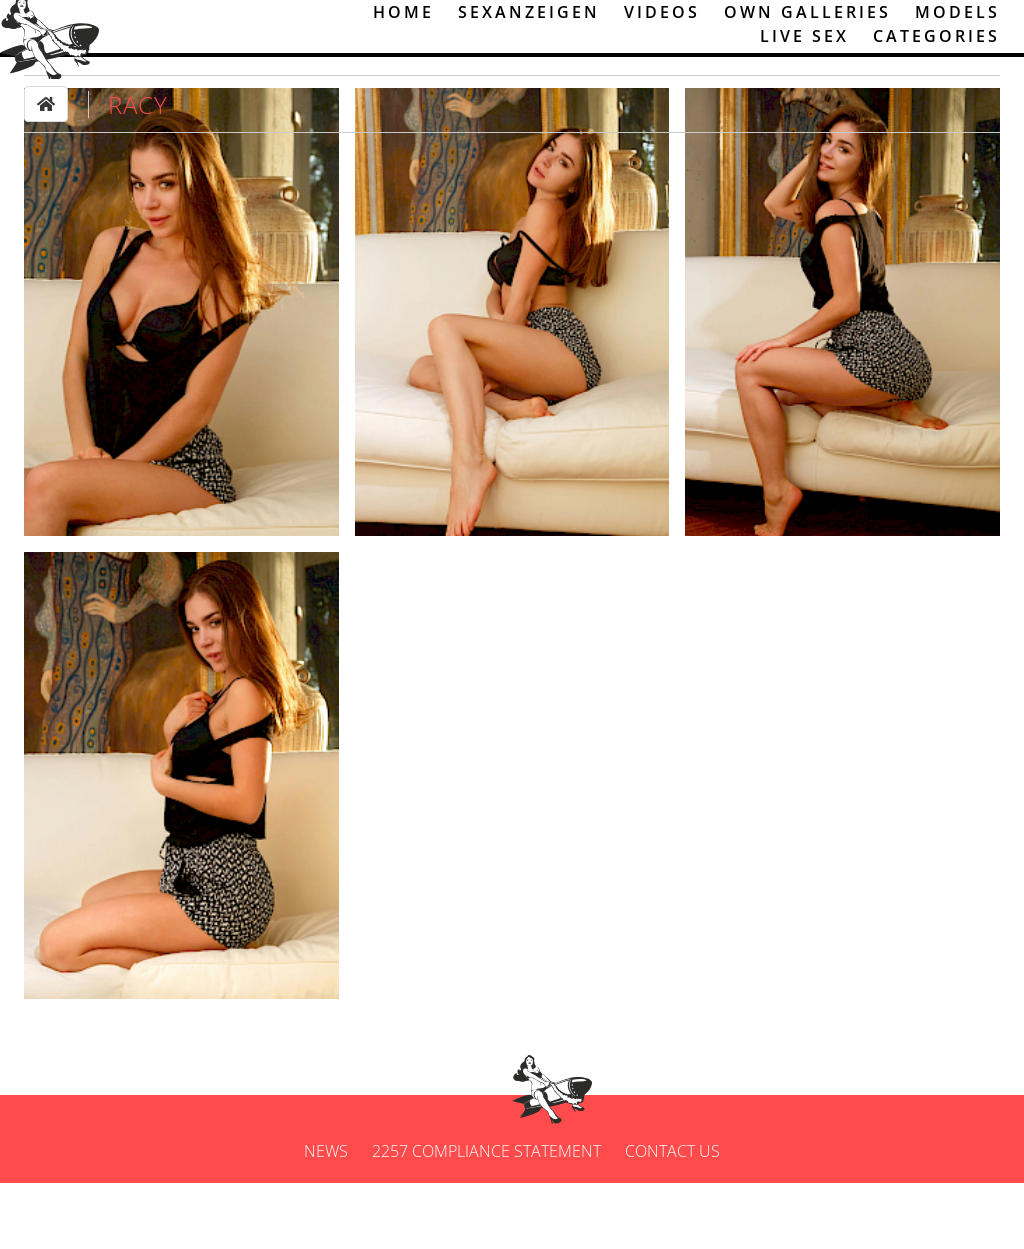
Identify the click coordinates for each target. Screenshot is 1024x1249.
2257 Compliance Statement (486, 1217)
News (326, 1217)
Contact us (672, 1217)
